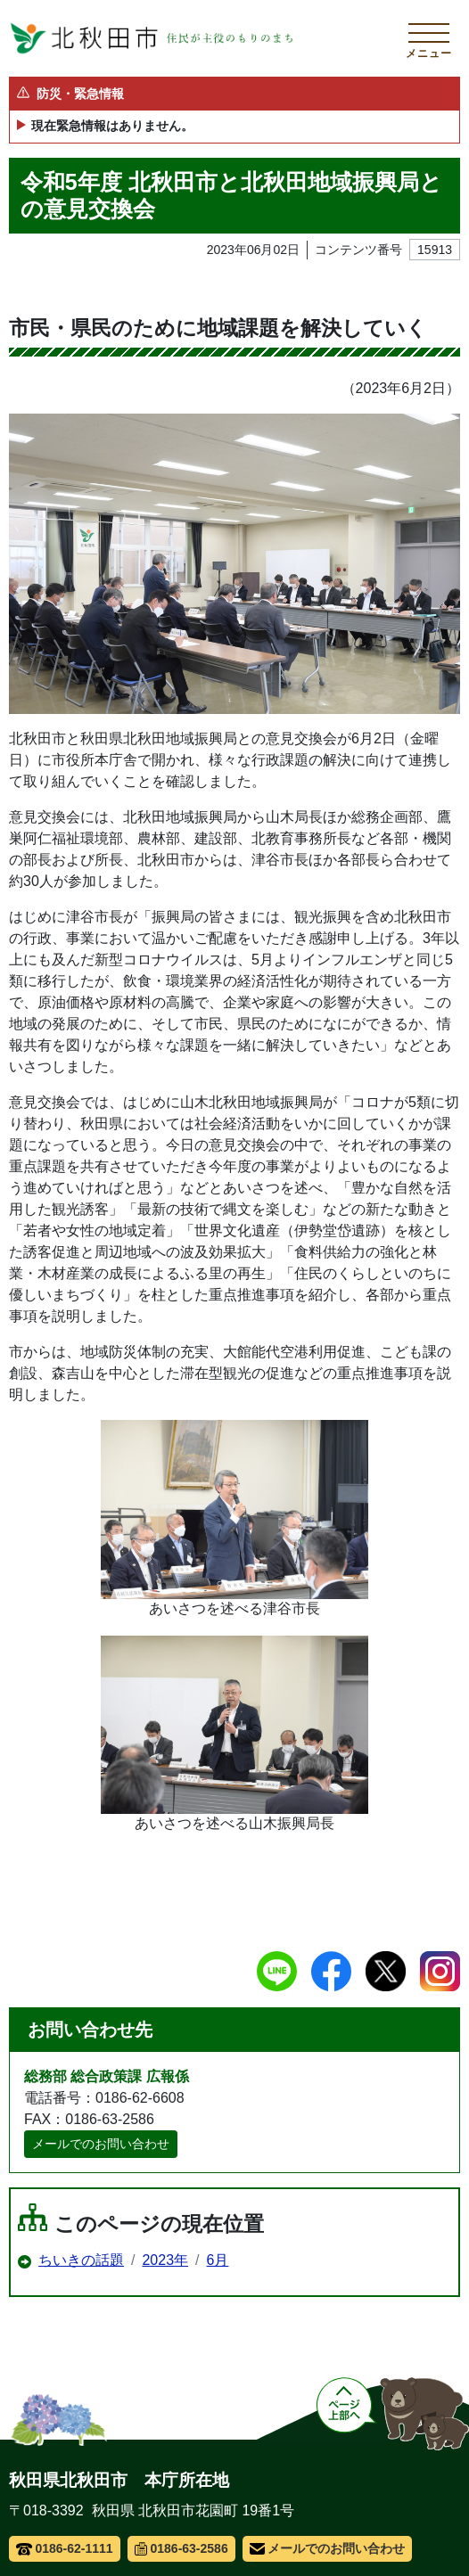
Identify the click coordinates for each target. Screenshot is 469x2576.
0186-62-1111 (64, 2548)
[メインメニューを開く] (429, 38)
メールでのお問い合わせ (100, 2144)
